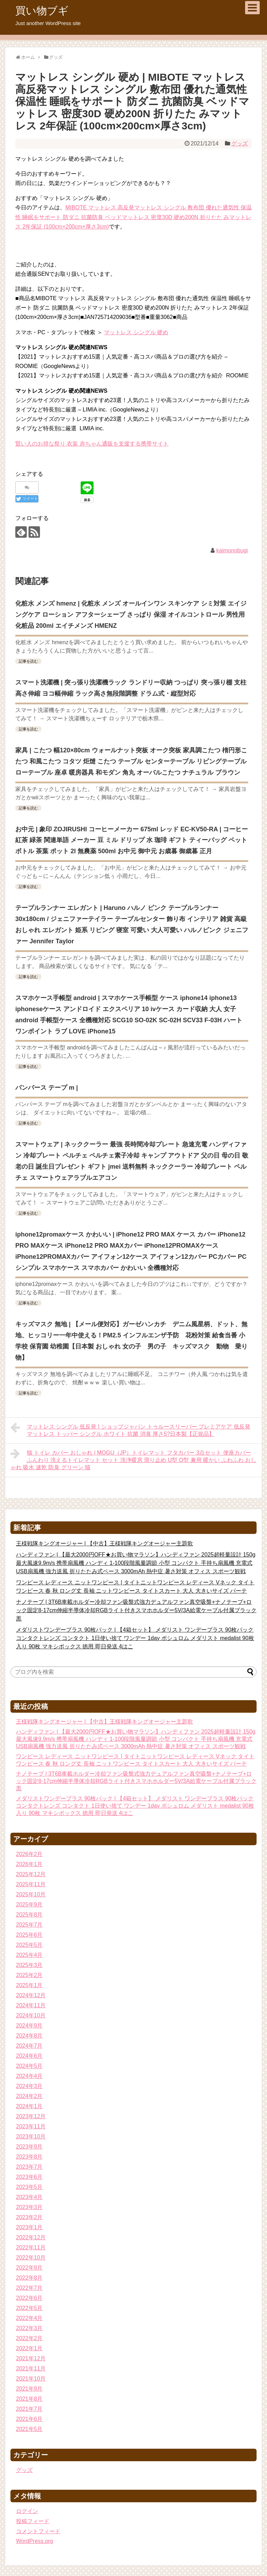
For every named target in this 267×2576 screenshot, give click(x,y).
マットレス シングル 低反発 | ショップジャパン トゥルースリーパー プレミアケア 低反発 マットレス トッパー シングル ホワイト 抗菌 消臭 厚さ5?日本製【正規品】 (130, 1429)
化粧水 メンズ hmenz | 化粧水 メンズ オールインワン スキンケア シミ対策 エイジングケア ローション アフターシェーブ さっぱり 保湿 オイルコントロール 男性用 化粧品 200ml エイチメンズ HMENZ (130, 614)
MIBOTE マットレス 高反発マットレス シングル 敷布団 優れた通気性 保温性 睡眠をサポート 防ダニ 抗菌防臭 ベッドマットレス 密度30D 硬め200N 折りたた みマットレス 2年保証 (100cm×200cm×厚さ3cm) (133, 217)
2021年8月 (29, 2399)
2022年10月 (31, 2258)
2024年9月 (29, 2026)
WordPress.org (34, 2541)
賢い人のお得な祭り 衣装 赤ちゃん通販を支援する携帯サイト (92, 444)
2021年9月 (29, 2389)
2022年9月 (29, 2268)
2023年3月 (29, 2207)
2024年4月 (29, 2076)
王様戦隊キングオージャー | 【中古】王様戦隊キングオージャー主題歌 (104, 1543)
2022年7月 (29, 2288)
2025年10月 (31, 1894)
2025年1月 (29, 1985)
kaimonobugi (232, 550)
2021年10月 (31, 2379)
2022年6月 (29, 2298)
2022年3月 (29, 2328)
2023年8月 (29, 2157)
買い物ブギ (41, 10)
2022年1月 (29, 2348)
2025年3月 (29, 1965)
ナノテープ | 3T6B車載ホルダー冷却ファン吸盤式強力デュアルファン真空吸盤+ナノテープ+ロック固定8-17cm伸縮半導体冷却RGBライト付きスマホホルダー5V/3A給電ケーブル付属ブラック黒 (136, 1610)
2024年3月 (29, 2086)
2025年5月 (29, 1945)
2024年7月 (29, 2046)
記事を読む (28, 661)
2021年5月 (29, 2429)
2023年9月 (29, 2147)
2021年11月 (31, 2368)
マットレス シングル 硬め (136, 332)
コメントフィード (38, 2531)
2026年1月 (29, 1864)
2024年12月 (31, 1995)
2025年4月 (29, 1955)
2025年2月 (29, 1975)
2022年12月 (31, 2237)
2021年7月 (29, 2409)
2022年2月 (29, 2338)
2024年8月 (29, 2036)
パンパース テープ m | (46, 1087)
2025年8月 (29, 1915)
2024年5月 (29, 2066)
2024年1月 (29, 2106)
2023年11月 (31, 2126)
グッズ (239, 143)
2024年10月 (31, 2015)
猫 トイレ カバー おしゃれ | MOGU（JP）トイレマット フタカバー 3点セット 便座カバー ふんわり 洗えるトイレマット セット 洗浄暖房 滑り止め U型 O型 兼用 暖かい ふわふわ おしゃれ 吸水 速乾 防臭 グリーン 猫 (133, 1459)
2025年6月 (29, 1935)
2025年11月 (31, 1884)
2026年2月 (29, 1854)
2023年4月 (29, 2197)
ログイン (27, 2511)
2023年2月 (29, 2217)
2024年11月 (31, 2005)
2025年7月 (29, 1925)
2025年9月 (29, 1904)
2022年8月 (29, 2278)
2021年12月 (31, 2358)
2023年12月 (31, 2116)
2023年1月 (29, 2227)
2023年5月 (29, 2187)
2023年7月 (29, 2167)
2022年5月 (29, 2308)
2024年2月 (29, 2096)
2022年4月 (29, 2318)
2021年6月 (29, 2419)
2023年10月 (31, 2136)
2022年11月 (31, 2247)
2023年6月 (29, 2177)
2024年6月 (29, 2056)
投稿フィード (32, 2521)
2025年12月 (31, 1874)
